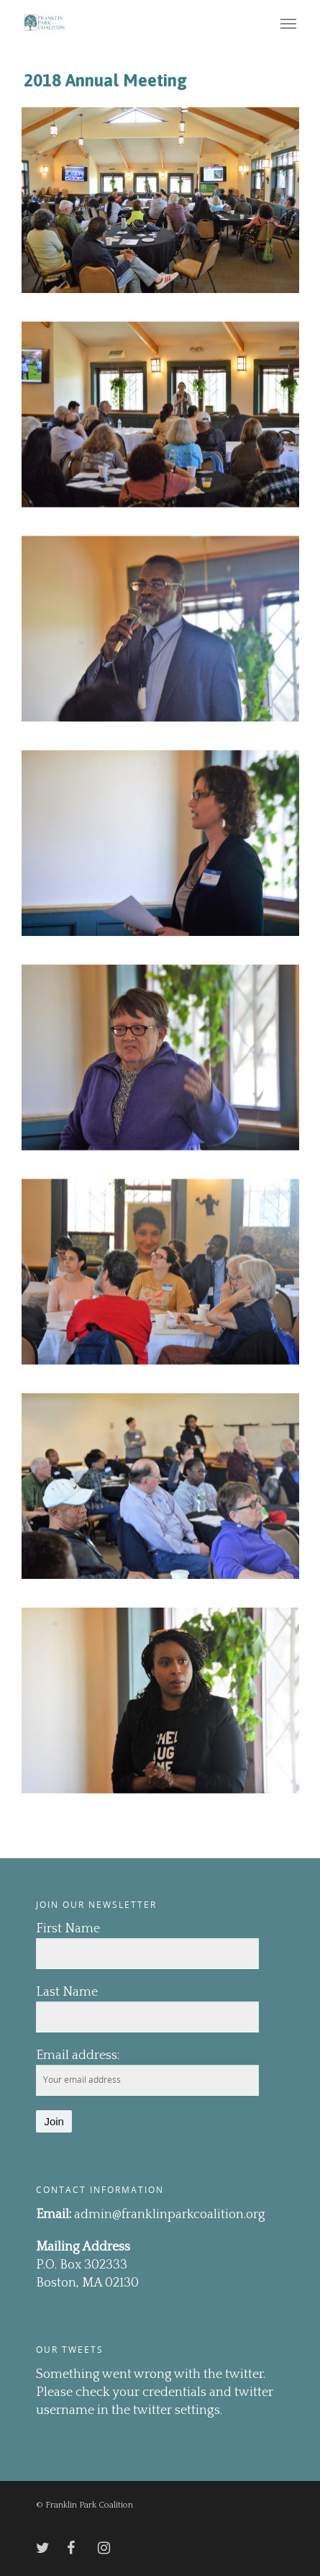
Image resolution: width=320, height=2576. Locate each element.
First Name (68, 1929)
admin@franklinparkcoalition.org (169, 2214)
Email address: (77, 2055)
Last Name (67, 1992)
